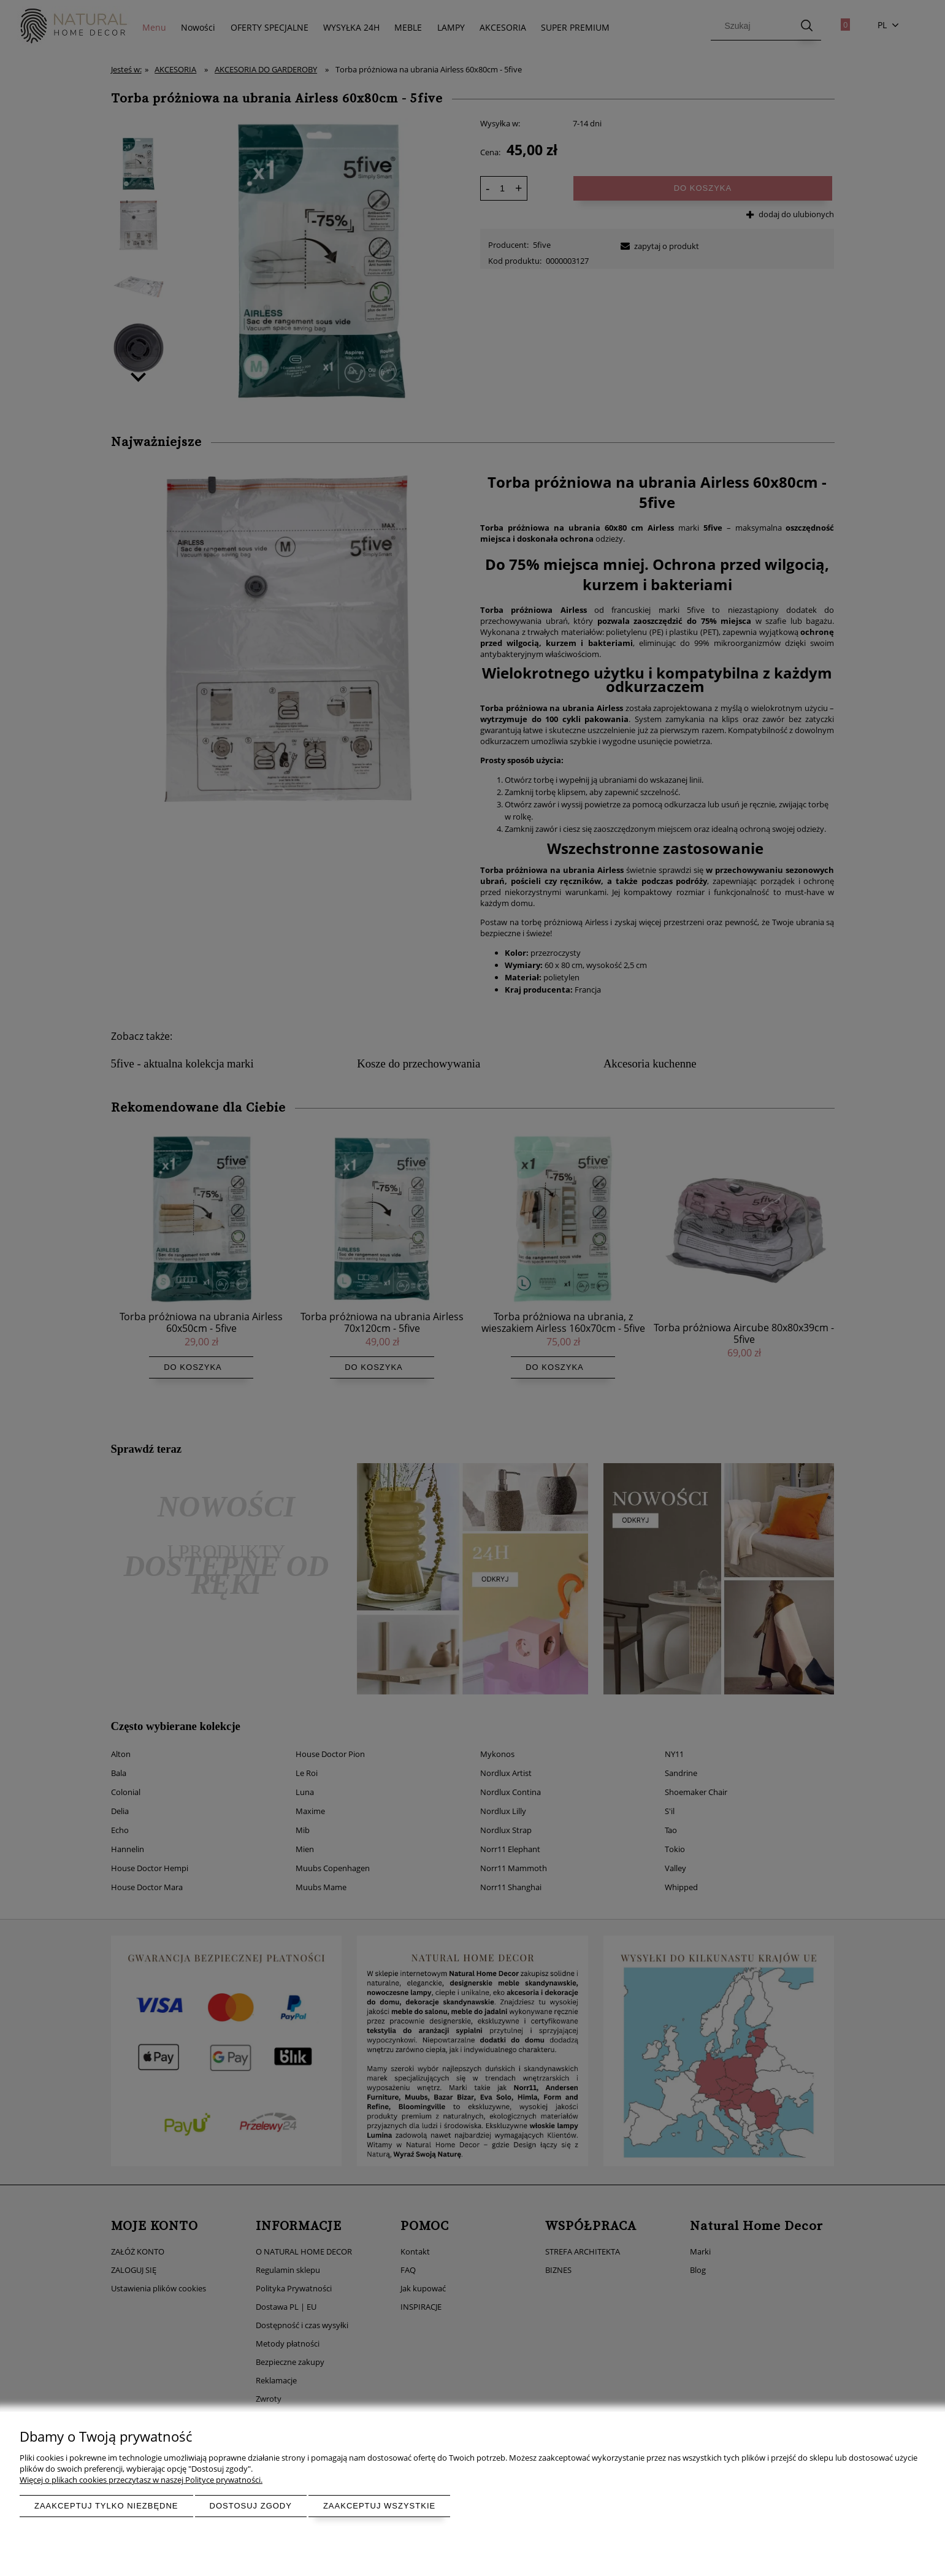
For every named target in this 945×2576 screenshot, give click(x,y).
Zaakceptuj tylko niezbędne (106, 2505)
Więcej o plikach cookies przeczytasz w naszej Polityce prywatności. (141, 2479)
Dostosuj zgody (251, 2505)
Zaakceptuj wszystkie (379, 2505)
